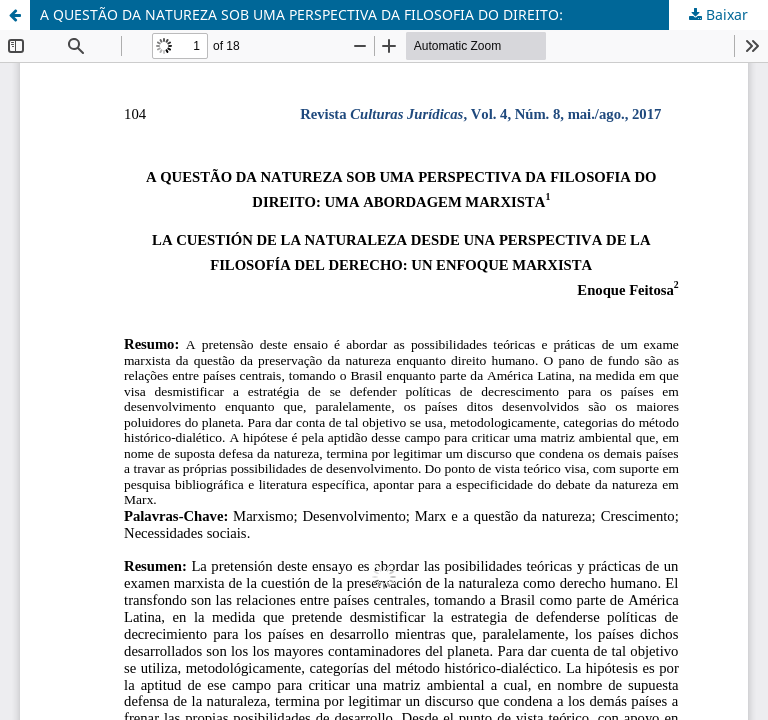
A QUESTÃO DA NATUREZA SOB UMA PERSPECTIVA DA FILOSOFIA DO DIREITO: (301, 14)
